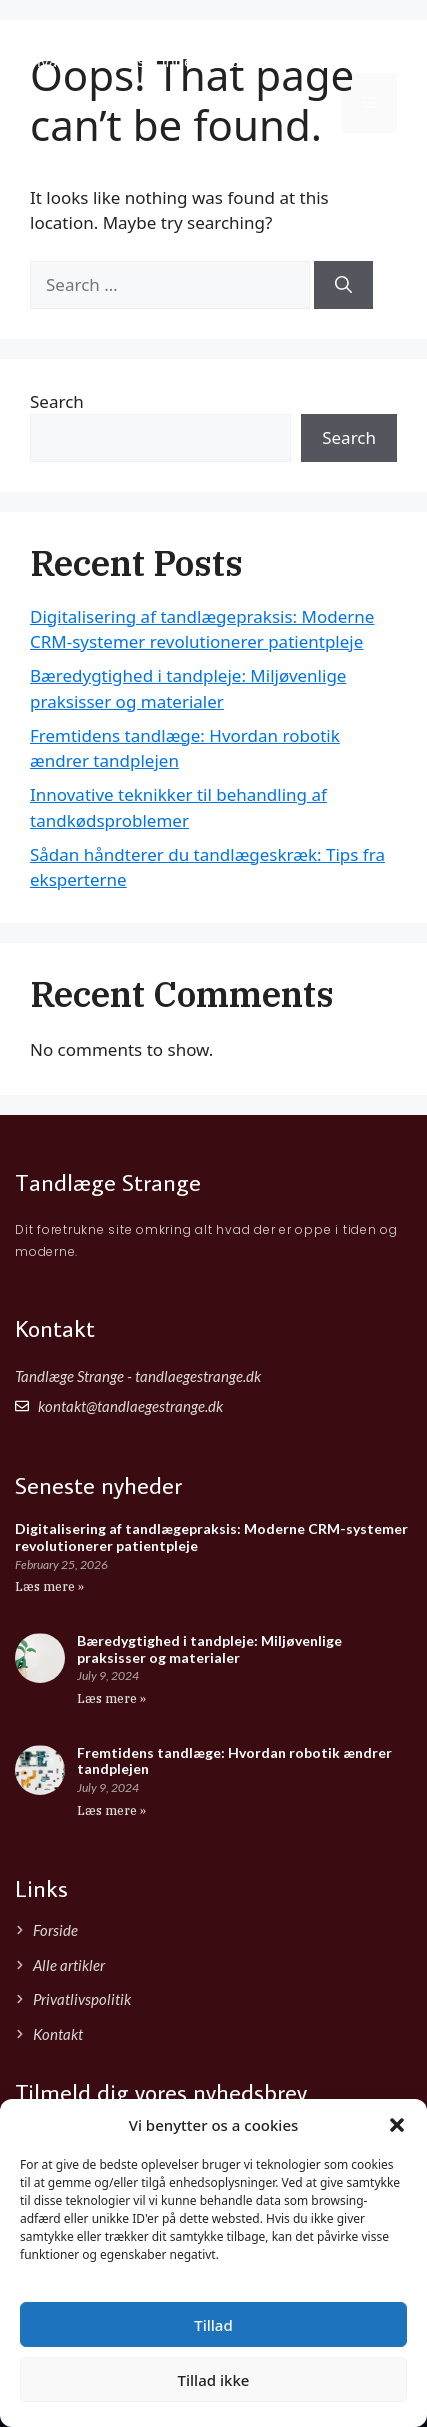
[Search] (343, 285)
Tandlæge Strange (142, 35)
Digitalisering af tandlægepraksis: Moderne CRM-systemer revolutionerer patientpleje (211, 1537)
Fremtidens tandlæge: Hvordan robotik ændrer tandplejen (234, 1761)
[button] (397, 2125)
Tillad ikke (214, 2380)
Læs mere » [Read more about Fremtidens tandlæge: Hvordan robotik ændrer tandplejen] (111, 1810)
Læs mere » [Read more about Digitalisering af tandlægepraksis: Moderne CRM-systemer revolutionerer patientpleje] (49, 1586)
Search (57, 401)
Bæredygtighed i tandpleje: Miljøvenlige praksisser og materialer (209, 1649)
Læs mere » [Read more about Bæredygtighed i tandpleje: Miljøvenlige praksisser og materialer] (111, 1698)
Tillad (213, 2325)
